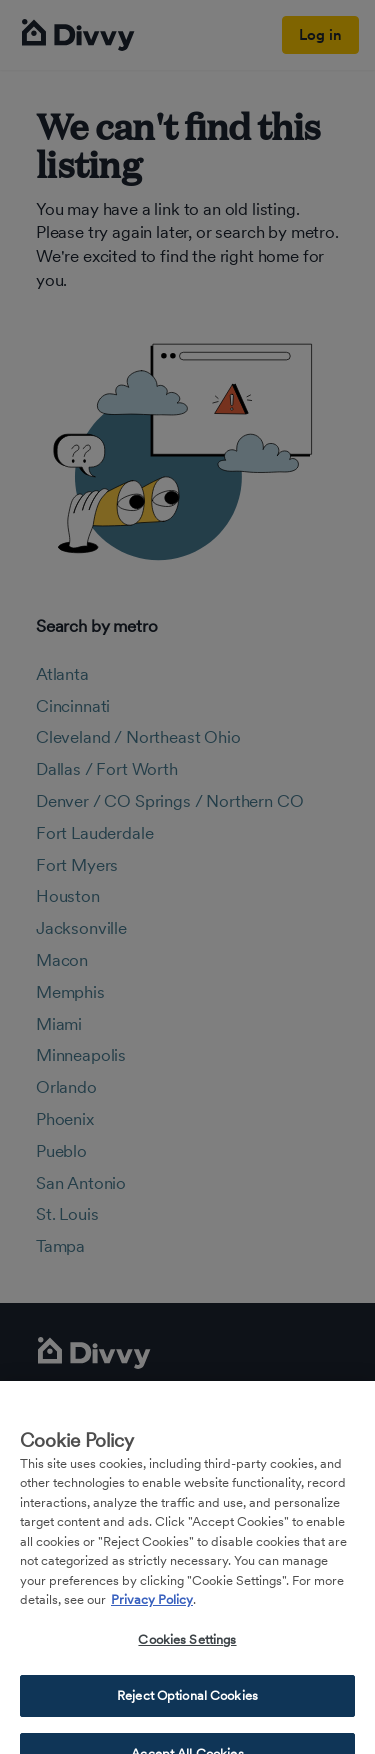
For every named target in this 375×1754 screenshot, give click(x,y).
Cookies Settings (187, 1649)
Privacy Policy (152, 1609)
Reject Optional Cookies (187, 1705)
